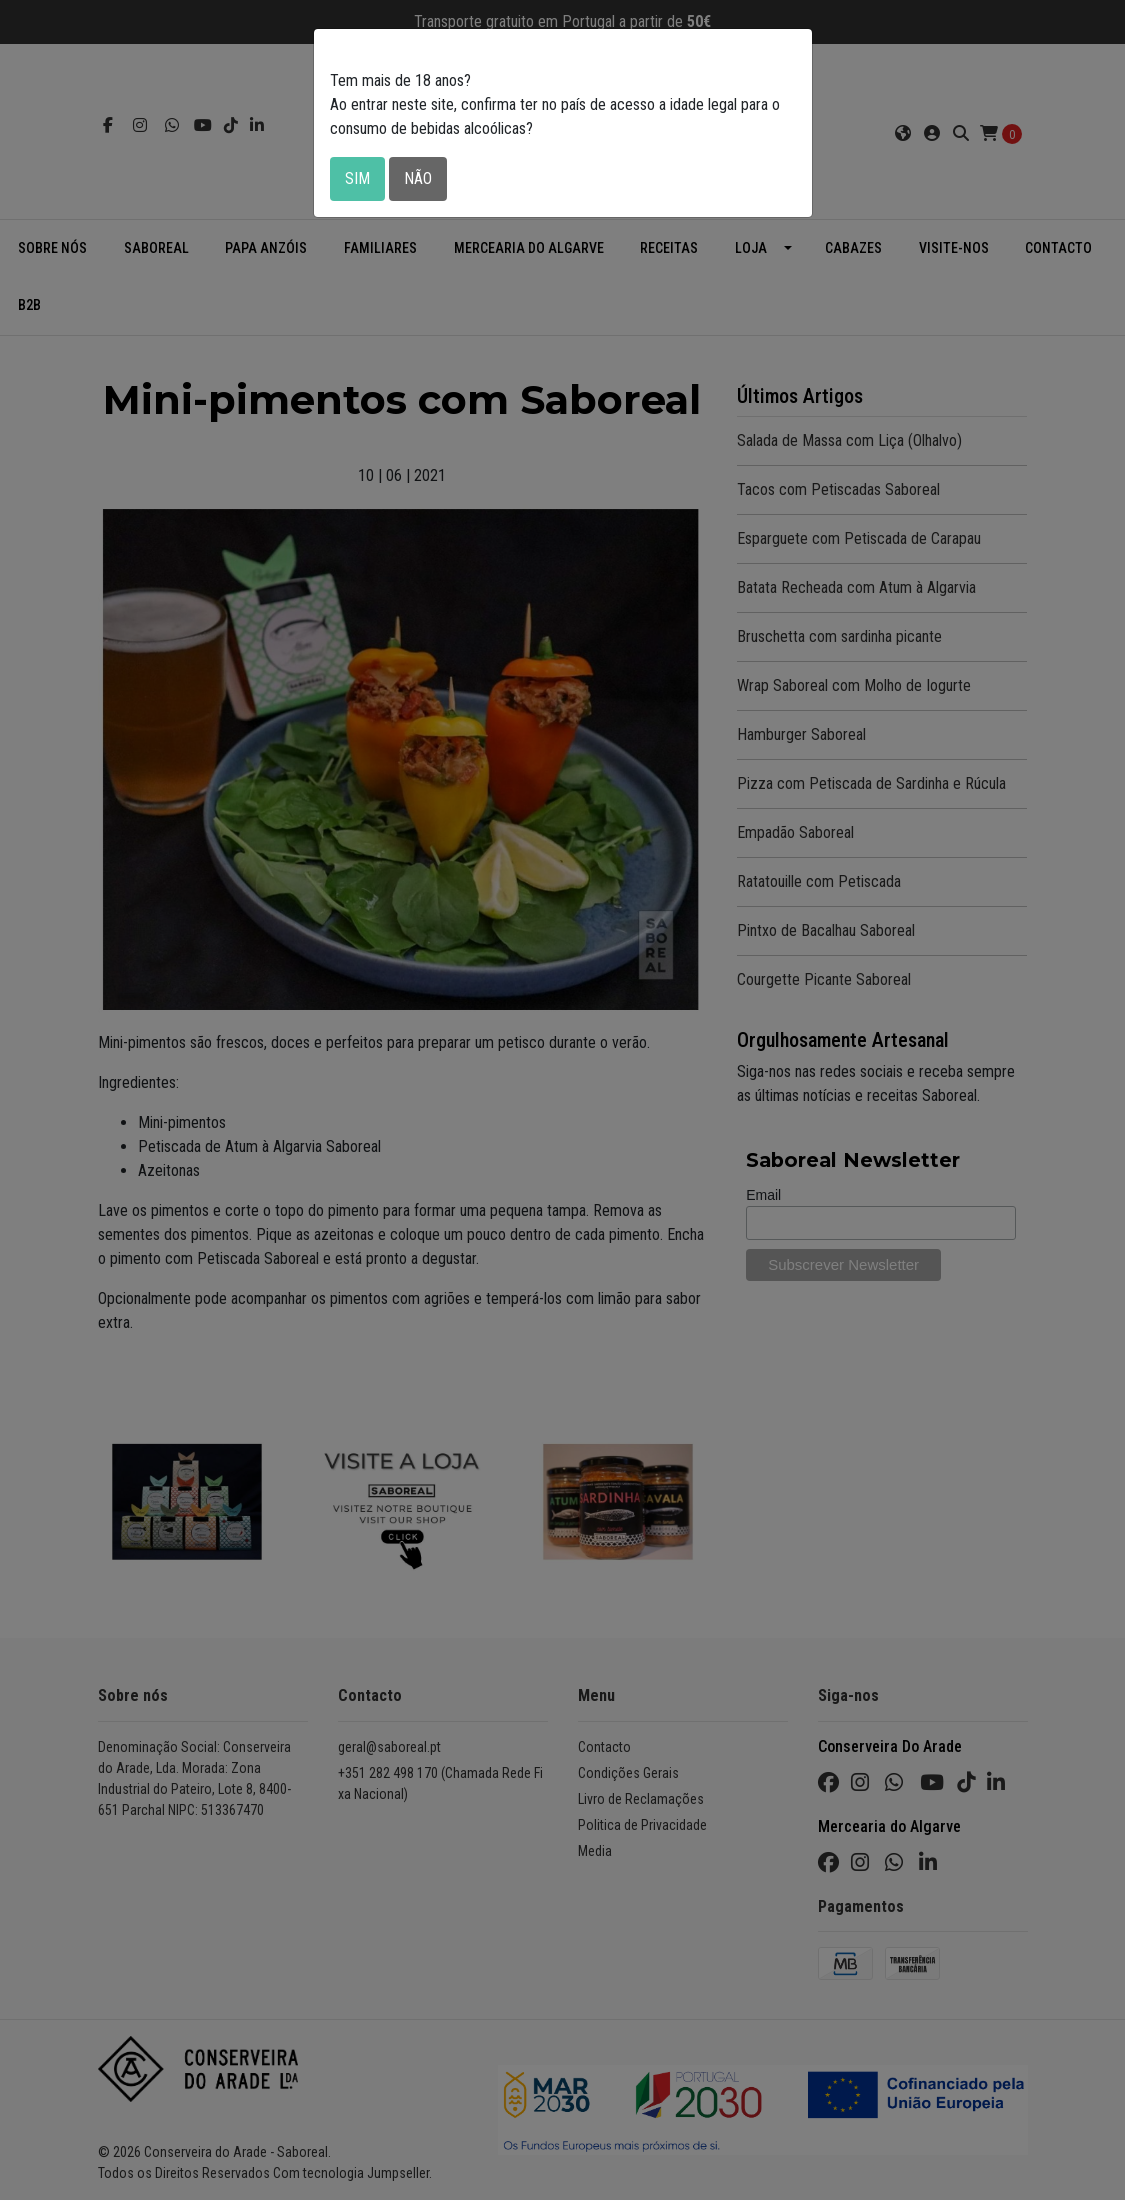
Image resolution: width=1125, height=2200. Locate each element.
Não (418, 178)
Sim (357, 178)
